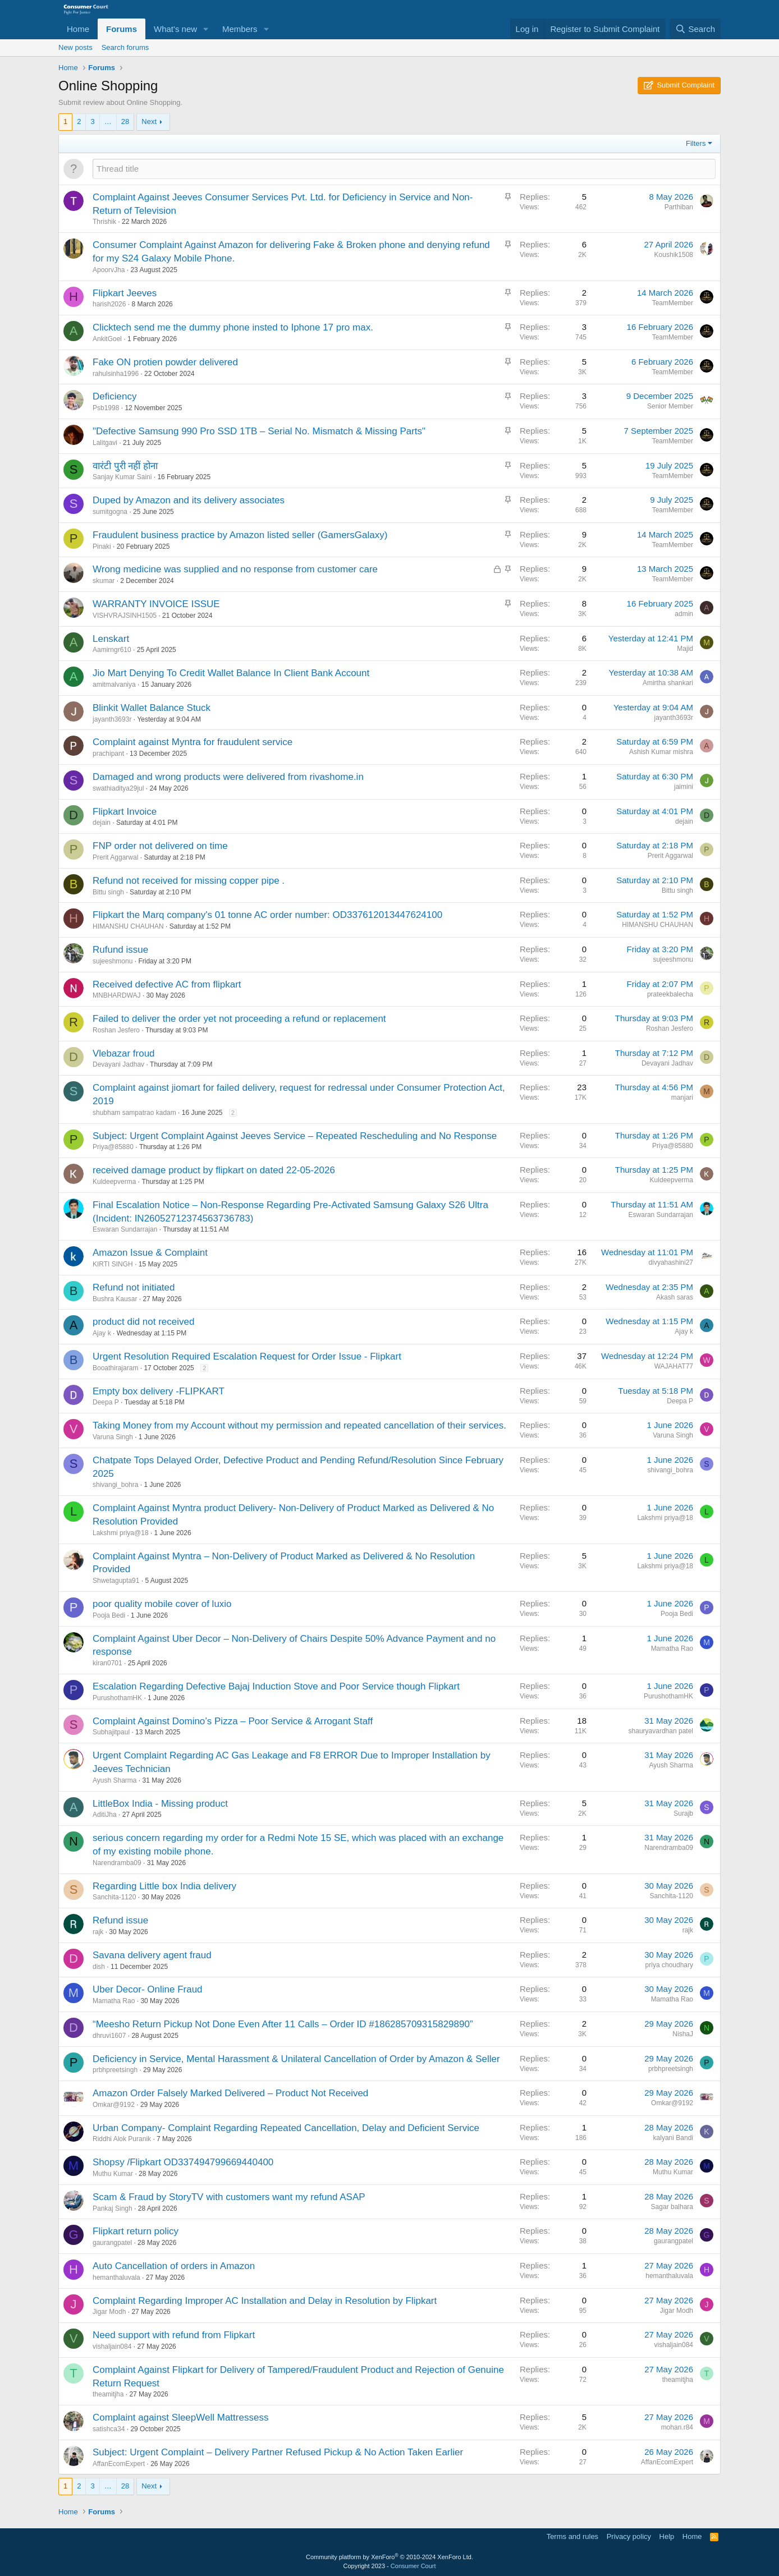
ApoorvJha (109, 270)
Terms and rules (572, 2536)
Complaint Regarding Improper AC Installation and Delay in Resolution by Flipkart (265, 2300)
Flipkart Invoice (125, 811)
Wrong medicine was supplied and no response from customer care (235, 569)
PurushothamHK (117, 1698)
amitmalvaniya (114, 684)
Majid (685, 649)
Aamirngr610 (112, 650)
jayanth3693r (112, 719)
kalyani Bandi (673, 2138)
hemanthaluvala (116, 2277)
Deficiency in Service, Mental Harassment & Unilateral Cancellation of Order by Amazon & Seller (296, 2059)
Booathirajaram (115, 1368)
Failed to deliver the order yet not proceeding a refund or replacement (239, 1018)
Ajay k (102, 1333)
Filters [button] (695, 143)
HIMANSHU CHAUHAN (128, 926)
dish (99, 1967)
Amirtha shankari (668, 683)
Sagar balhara (672, 2207)
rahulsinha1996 (116, 374)
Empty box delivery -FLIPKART (158, 1391)
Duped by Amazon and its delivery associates (189, 500)
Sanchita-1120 (114, 1897)
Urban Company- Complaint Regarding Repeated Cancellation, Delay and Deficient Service (286, 2128)
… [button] (108, 121)
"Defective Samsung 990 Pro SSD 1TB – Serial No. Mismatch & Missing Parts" (259, 431)
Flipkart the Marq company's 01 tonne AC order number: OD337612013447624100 (267, 915)
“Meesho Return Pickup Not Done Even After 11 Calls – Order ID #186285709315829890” (283, 2024)
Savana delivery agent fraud (152, 1955)
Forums (121, 29)
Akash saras (674, 1297)
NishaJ (682, 2034)
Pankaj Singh (112, 2208)
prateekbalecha (670, 994)
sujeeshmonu (112, 961)
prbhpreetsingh (115, 2070)
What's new (175, 29)
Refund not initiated (134, 1287)
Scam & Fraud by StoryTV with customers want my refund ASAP (229, 2197)
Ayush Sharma (115, 1780)
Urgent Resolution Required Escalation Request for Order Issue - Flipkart (247, 1356)
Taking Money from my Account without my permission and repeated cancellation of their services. (299, 1425)
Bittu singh (108, 892)
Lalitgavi (105, 443)
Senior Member (670, 406)
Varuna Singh (113, 1437)
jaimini (683, 787)
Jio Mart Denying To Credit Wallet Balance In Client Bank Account (231, 673)
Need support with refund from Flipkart (174, 2335)
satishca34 (109, 2429)
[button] (206, 29)
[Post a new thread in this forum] (404, 168)
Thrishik (104, 222)
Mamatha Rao (672, 1648)
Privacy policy (629, 2536)
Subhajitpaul (111, 1732)
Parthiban (679, 207)
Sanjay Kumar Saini (122, 477)
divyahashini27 (671, 1262)
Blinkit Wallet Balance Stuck (151, 707)
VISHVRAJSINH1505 (125, 615)
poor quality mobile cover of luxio (162, 1604)
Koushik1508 (673, 255)
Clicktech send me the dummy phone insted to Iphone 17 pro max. (233, 327)
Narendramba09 (117, 1863)
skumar (103, 581)
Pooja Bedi (109, 1615)
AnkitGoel (107, 339)
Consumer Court (413, 2566)
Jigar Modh (109, 2312)
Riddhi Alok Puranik (122, 2139)
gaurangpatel (112, 2243)
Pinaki (102, 546)
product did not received (143, 1321)
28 (125, 121)
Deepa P (106, 1402)
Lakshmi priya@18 (121, 1533)
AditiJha (105, 1815)
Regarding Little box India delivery (164, 1886)
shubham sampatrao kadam (134, 1113)
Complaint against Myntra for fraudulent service (192, 742)
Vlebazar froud (124, 1053)
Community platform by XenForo (389, 2557)
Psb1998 (106, 408)
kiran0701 (107, 1663)
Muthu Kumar (113, 2174)
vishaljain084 (112, 2346)
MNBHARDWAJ (117, 995)
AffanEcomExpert (119, 2464)
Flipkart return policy (135, 2231)
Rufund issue (120, 949)
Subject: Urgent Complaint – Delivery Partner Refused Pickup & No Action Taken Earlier (278, 2452)
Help (667, 2536)
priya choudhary (669, 1965)
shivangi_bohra (115, 1485)
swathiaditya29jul (118, 788)
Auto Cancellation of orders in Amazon (174, 2266)
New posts (75, 47)
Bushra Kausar (115, 1299)
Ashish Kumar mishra (661, 752)
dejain (102, 822)
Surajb (683, 1813)
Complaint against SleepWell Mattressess (180, 2417)
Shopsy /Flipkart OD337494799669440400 (183, 2162)
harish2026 (109, 304)
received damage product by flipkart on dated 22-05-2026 (214, 1170)
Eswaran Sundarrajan (125, 1229)
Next (149, 121)
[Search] (695, 29)
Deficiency (114, 396)
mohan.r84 (677, 2427)
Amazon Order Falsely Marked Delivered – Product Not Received (230, 2093)
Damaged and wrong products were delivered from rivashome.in (228, 777)
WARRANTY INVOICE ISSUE (156, 604)
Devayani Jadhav (118, 1064)
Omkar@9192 (114, 2105)
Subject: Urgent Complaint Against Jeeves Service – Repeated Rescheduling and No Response (295, 1136)
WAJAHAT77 (673, 1366)
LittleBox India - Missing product (160, 1803)
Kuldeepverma (114, 1182)
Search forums (125, 47)
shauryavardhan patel (661, 1731)
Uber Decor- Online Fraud (148, 1989)
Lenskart (111, 638)
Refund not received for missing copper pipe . (189, 880)
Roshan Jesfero (116, 1030)
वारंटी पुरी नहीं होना (125, 466)
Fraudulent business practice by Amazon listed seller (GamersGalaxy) (240, 535)
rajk (98, 1932)
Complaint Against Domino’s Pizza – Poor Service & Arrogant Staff (233, 1721)
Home (78, 29)
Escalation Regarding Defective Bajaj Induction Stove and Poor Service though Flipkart (276, 1686)
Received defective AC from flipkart (167, 984)
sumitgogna (110, 512)
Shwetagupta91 (116, 1581)
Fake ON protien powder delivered (165, 362)
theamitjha (108, 2394)
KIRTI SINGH (113, 1264)
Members (240, 29)
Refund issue (120, 1920)
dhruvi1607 (109, 2036)
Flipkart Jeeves (125, 293)
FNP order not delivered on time (160, 846)
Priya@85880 (113, 1147)
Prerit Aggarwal (115, 857)
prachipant (108, 753)
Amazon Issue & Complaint (150, 1252)
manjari (682, 1097)
